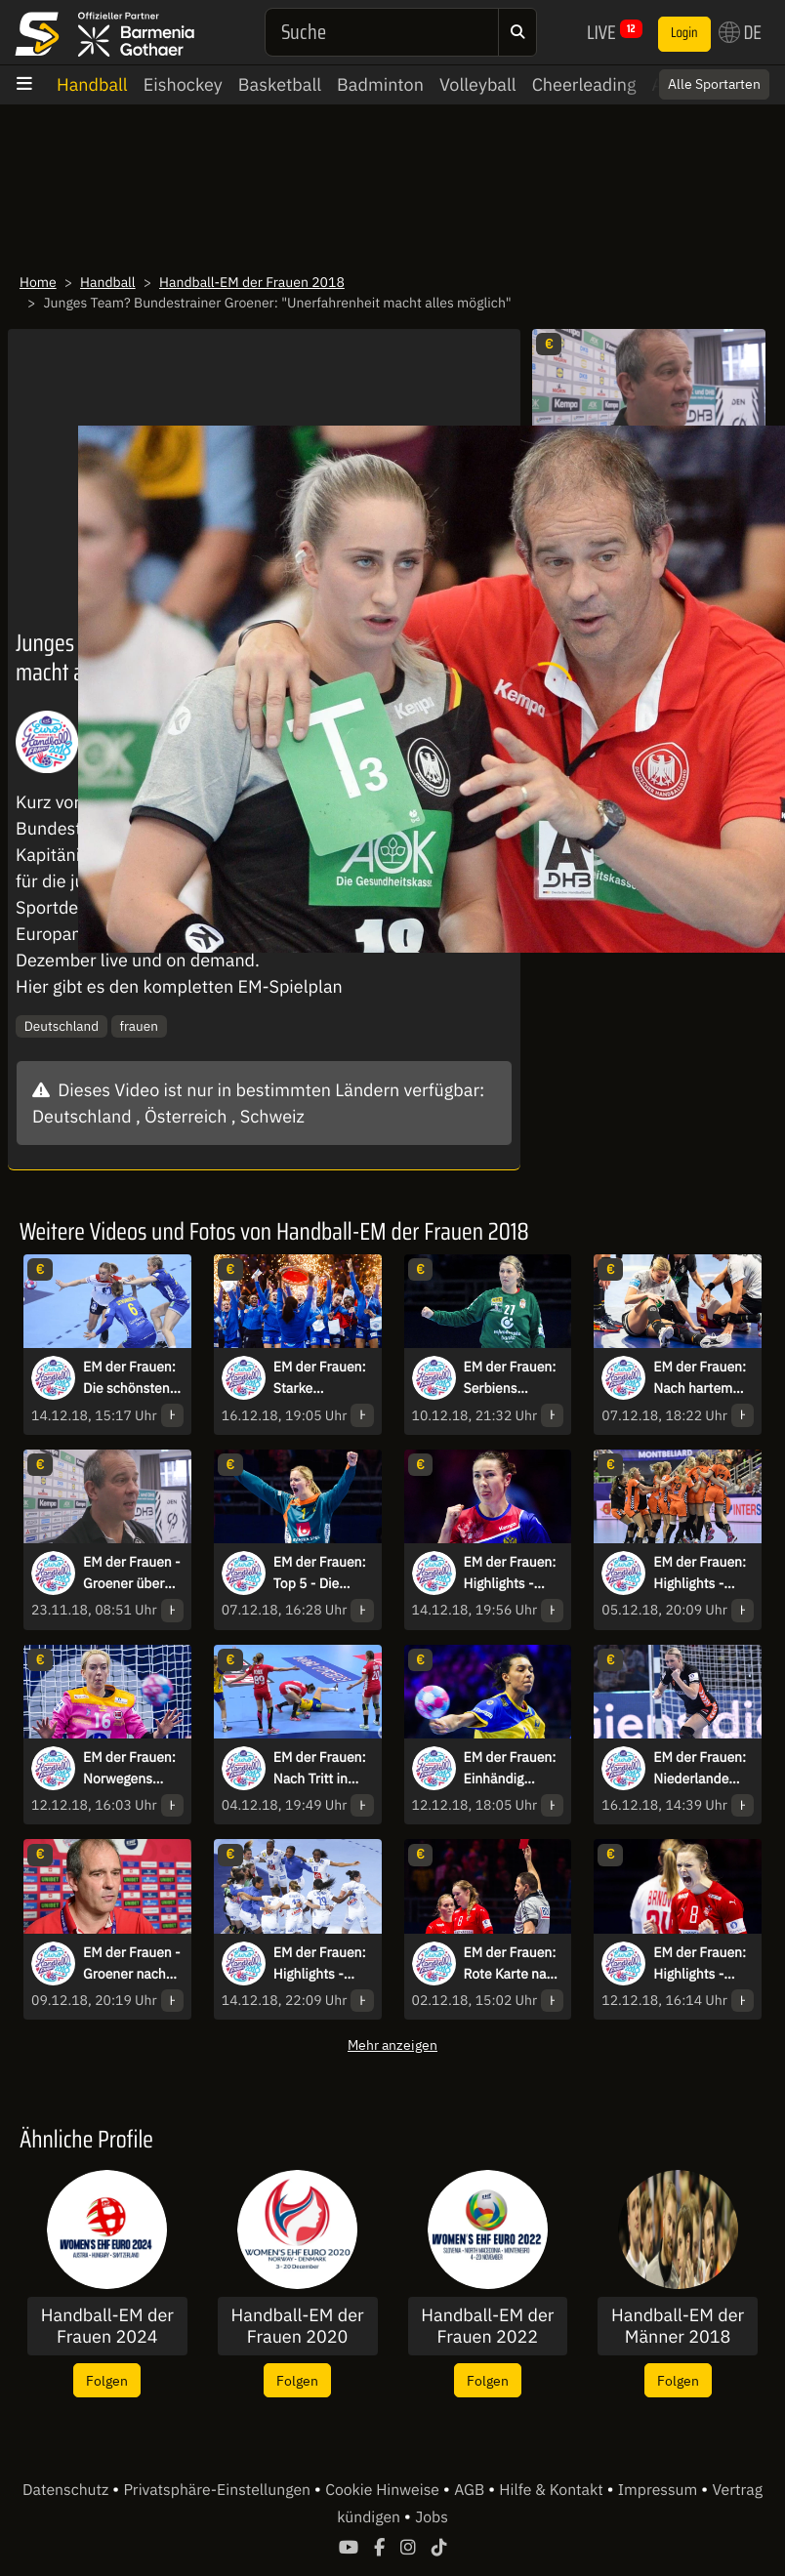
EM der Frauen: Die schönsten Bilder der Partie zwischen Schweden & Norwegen (133, 1378)
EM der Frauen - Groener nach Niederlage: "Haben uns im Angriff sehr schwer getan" (132, 1963)
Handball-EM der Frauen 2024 (107, 2326)
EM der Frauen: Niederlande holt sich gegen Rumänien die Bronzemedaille (701, 1768)
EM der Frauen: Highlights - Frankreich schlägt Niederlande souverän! (319, 1963)
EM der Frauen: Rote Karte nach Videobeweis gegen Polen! (512, 1963)
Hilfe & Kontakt (552, 2490)
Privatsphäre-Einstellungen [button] (218, 2490)
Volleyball (477, 84)
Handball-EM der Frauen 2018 (252, 282)
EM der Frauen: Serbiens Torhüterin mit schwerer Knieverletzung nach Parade (510, 1378)
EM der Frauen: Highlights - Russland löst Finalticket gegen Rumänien (510, 1573)
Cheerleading (584, 84)
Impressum (659, 2490)
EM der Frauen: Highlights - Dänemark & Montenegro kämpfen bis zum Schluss (699, 1963)
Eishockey (183, 84)
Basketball (279, 84)
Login (684, 33)
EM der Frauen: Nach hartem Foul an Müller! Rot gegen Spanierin (699, 1378)
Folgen (107, 2380)
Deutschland (61, 1026)
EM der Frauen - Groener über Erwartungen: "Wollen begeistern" (132, 1573)
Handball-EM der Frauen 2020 (297, 2326)
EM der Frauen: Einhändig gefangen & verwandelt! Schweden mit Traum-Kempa (510, 1768)
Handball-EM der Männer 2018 (677, 2326)
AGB (471, 2490)
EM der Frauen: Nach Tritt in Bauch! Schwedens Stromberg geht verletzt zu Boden (320, 1768)
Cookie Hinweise (384, 2490)
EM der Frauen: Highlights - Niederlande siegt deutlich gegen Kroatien (699, 1573)
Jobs (431, 2517)
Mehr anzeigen (392, 2044)
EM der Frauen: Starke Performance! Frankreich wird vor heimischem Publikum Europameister (322, 1378)
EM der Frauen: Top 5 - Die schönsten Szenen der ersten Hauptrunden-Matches (319, 1573)
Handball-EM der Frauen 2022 (487, 2326)
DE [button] (740, 32)
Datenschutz (67, 2490)
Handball (92, 84)
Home (38, 282)
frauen (139, 1026)
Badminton (380, 84)
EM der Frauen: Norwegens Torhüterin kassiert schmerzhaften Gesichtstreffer (129, 1768)
